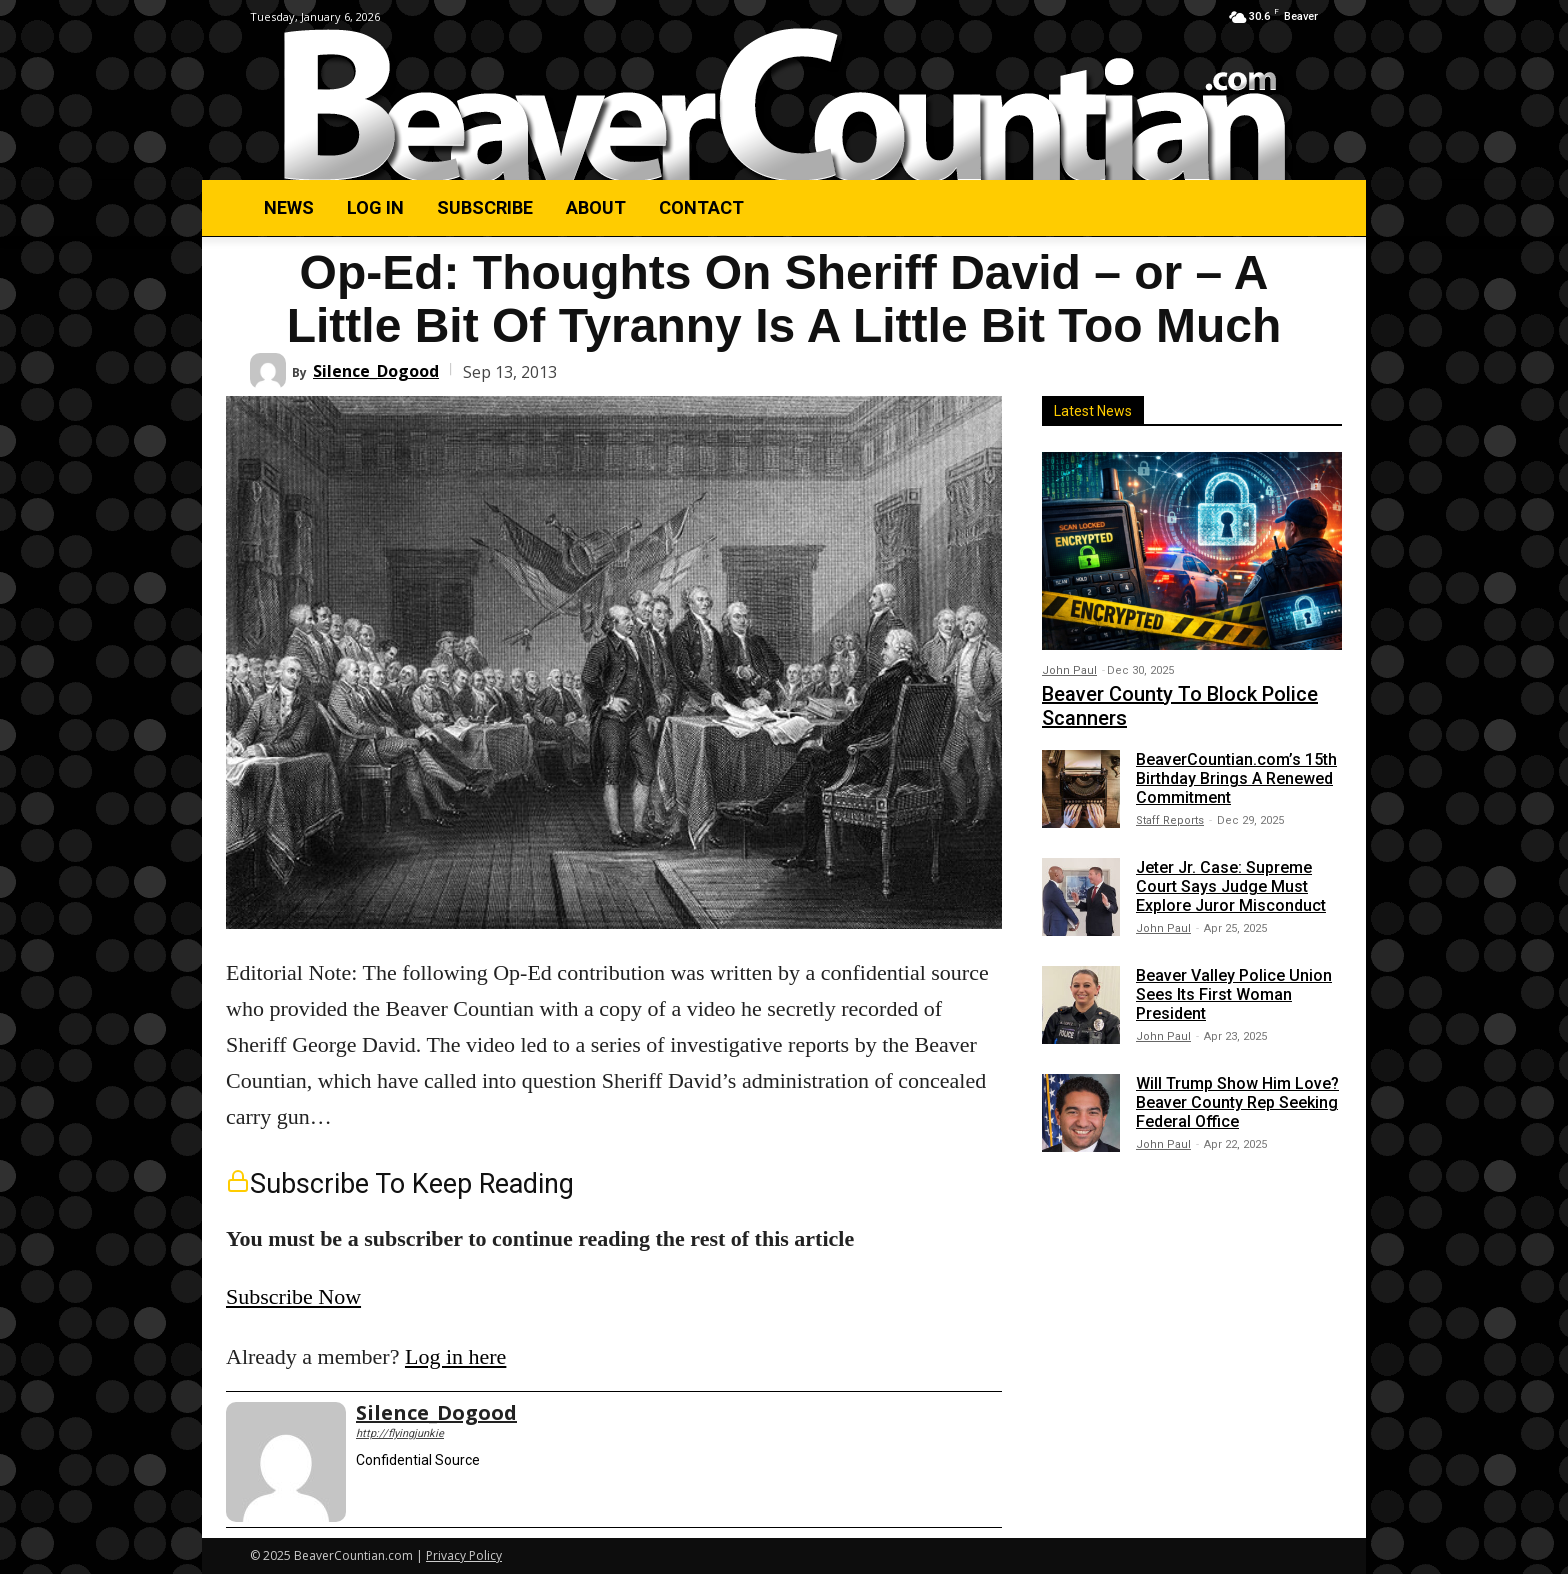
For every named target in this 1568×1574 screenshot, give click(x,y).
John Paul (1069, 670)
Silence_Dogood (376, 371)
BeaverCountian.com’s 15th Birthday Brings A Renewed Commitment (1236, 778)
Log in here (455, 1356)
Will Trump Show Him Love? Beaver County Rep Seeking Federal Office (1237, 1102)
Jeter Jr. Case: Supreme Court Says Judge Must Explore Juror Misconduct (1231, 886)
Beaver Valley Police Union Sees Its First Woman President (1234, 994)
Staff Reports (1170, 820)
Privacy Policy (464, 1555)
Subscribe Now (293, 1296)
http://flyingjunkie (400, 1433)
